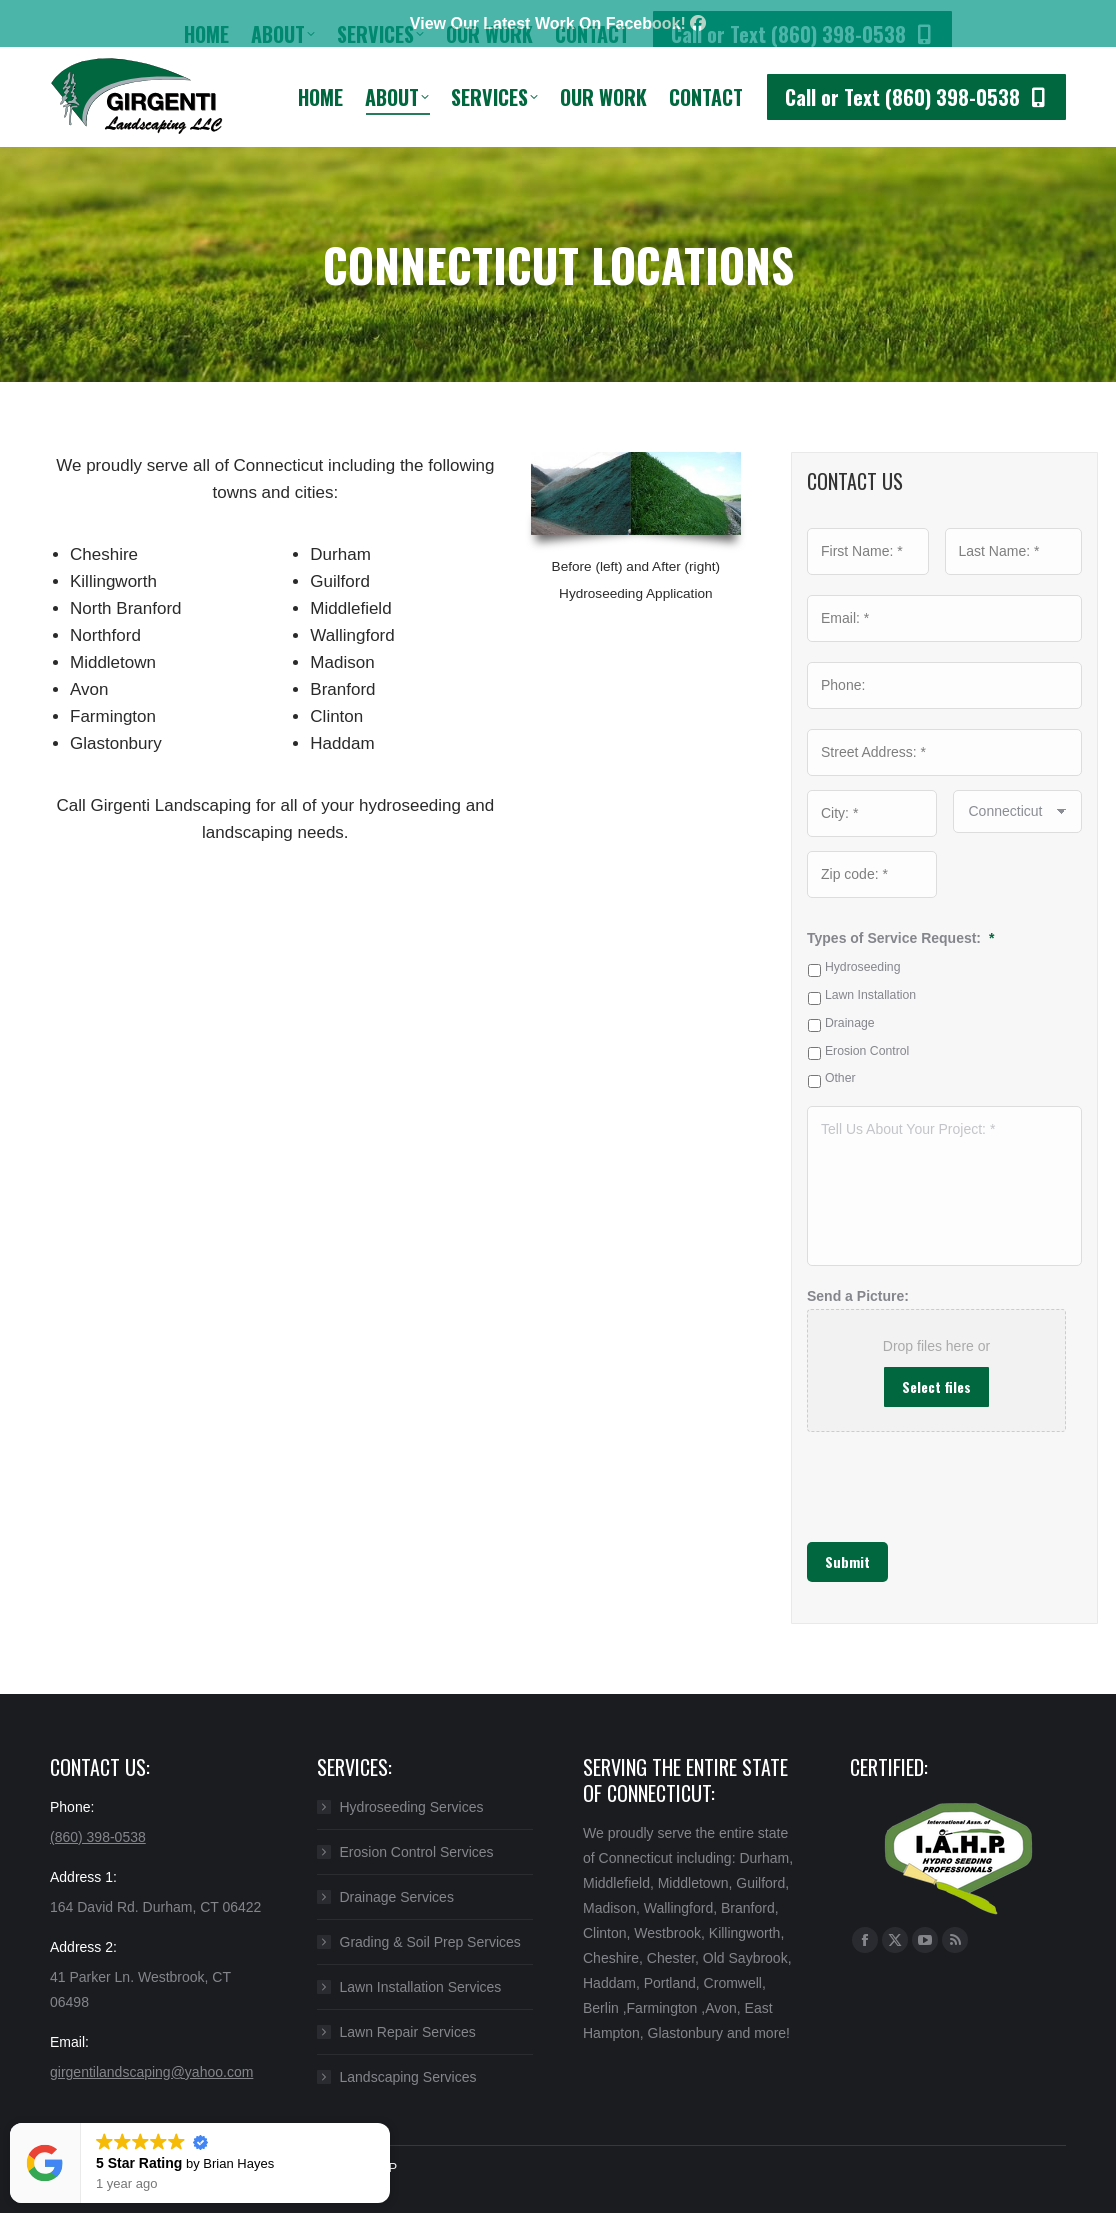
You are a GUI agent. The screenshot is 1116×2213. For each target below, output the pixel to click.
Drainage (850, 1023)
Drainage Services (397, 1897)
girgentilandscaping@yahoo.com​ (151, 2072)
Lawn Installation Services (421, 1987)
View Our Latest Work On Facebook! (558, 23)
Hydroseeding (863, 967)
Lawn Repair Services (408, 2032)
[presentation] (906, 1476)
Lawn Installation (870, 995)
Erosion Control (867, 1051)
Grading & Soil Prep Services (430, 1942)
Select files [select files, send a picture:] (936, 1386)
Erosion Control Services (417, 1852)
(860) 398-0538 (98, 1837)
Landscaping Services (408, 2077)
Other (840, 1078)
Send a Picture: (858, 1296)
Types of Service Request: (900, 938)
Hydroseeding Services (412, 1807)
